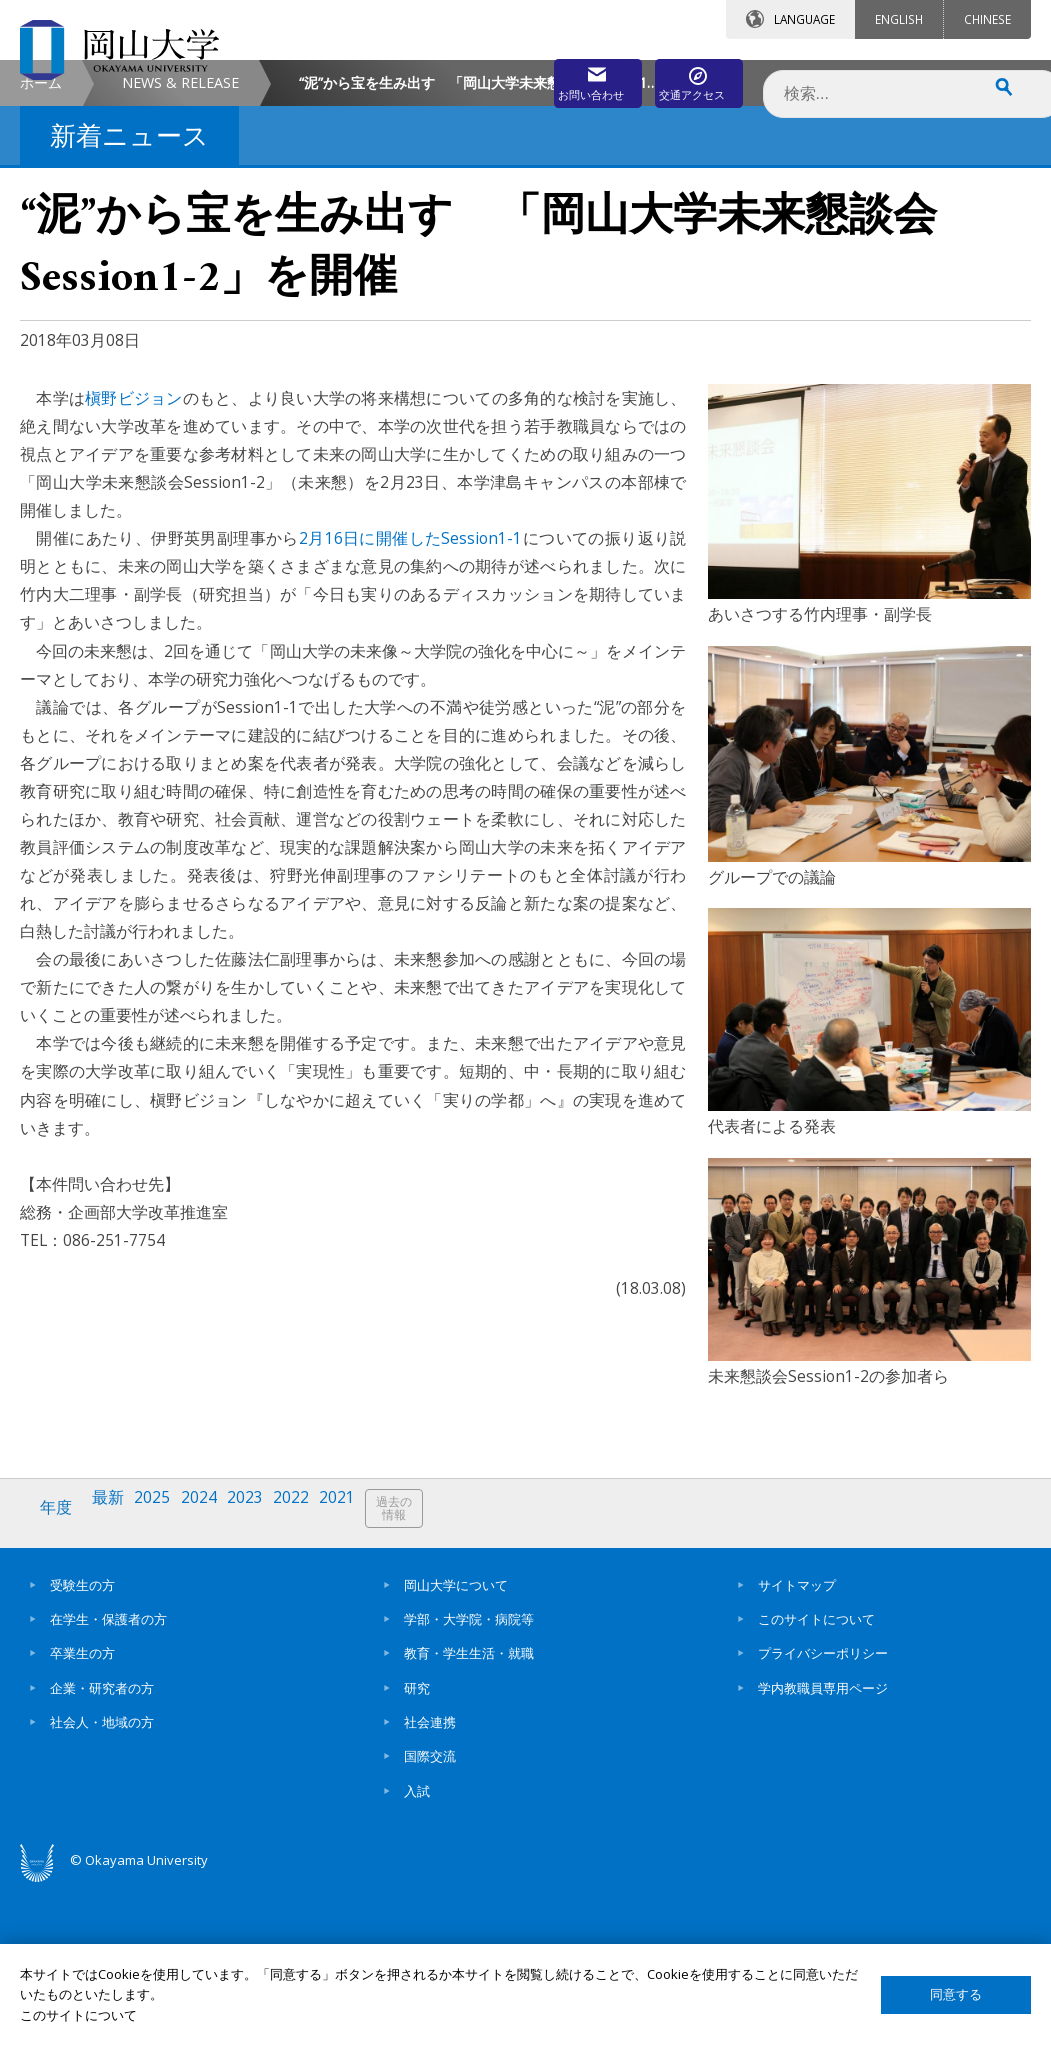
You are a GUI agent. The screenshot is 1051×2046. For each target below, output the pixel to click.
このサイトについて (816, 1777)
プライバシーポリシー (823, 1812)
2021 (363, 1675)
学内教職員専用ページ (823, 1846)
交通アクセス (682, 77)
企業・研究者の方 (102, 1846)
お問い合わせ (505, 77)
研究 (417, 1846)
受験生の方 (82, 1743)
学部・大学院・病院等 (469, 1777)
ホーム (41, 250)
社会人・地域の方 (102, 1880)
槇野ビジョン (134, 566)
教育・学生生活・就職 (469, 1812)
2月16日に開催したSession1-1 (411, 706)
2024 (213, 1675)
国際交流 (430, 1915)
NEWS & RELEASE (180, 250)
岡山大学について (456, 1743)
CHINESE (987, 19)
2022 (313, 1675)
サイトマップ (797, 1743)
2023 (263, 1675)
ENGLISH (899, 19)
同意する (956, 1994)
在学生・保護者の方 (108, 1777)
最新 (115, 1675)
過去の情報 (424, 1676)
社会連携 (430, 1880)
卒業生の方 (82, 1812)
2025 (163, 1675)
